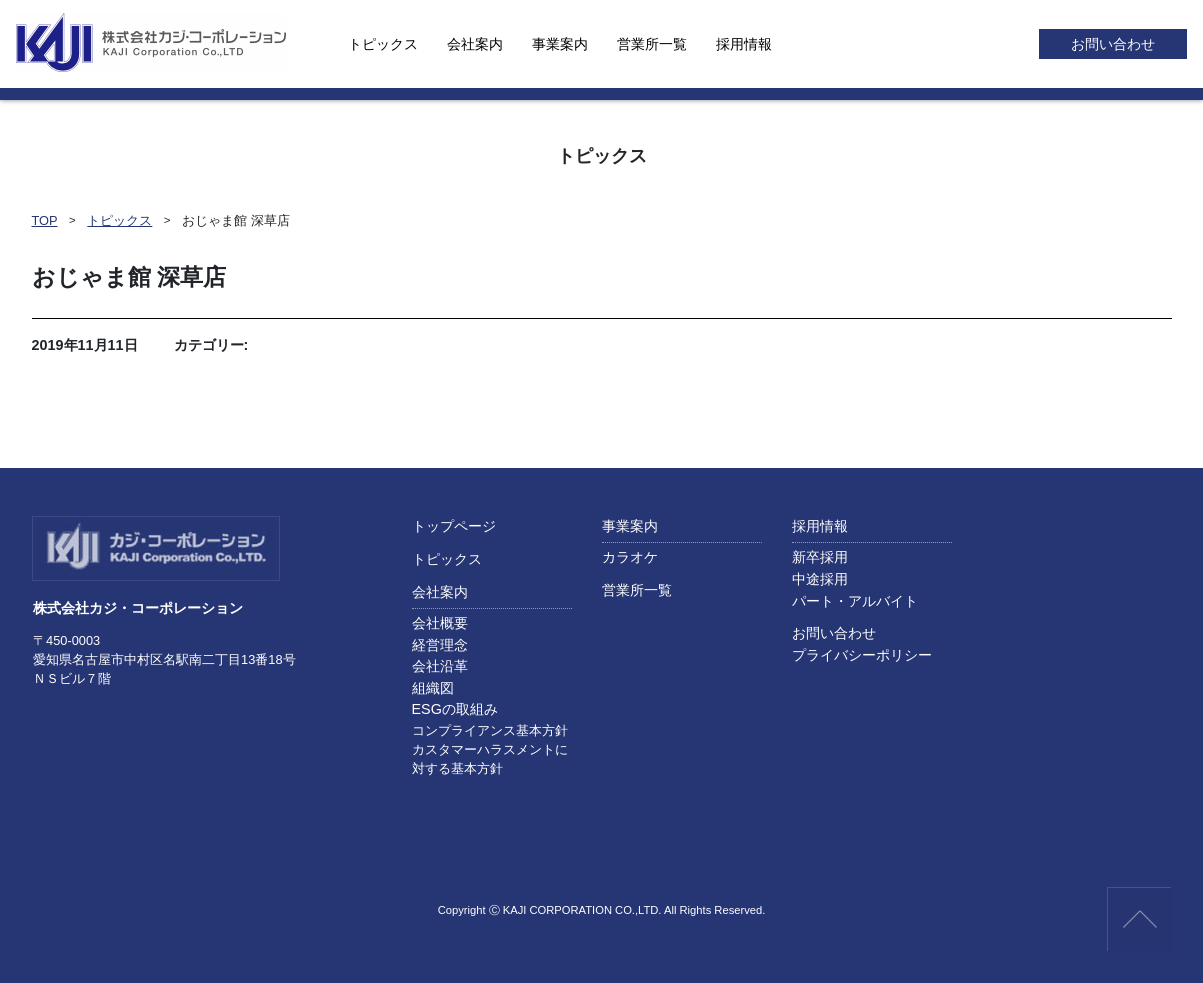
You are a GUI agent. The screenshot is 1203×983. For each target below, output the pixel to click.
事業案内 (560, 44)
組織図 (433, 688)
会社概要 (440, 623)
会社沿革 (440, 666)
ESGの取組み (455, 709)
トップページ (454, 526)
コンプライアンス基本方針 (490, 730)
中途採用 (820, 579)
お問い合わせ (1113, 44)
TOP (45, 220)
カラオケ (630, 557)
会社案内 (475, 44)
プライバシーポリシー (862, 655)
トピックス (383, 44)
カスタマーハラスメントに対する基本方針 (490, 759)
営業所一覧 (652, 44)
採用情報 (744, 44)
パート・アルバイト (855, 601)
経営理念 (440, 645)
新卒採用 (820, 557)
